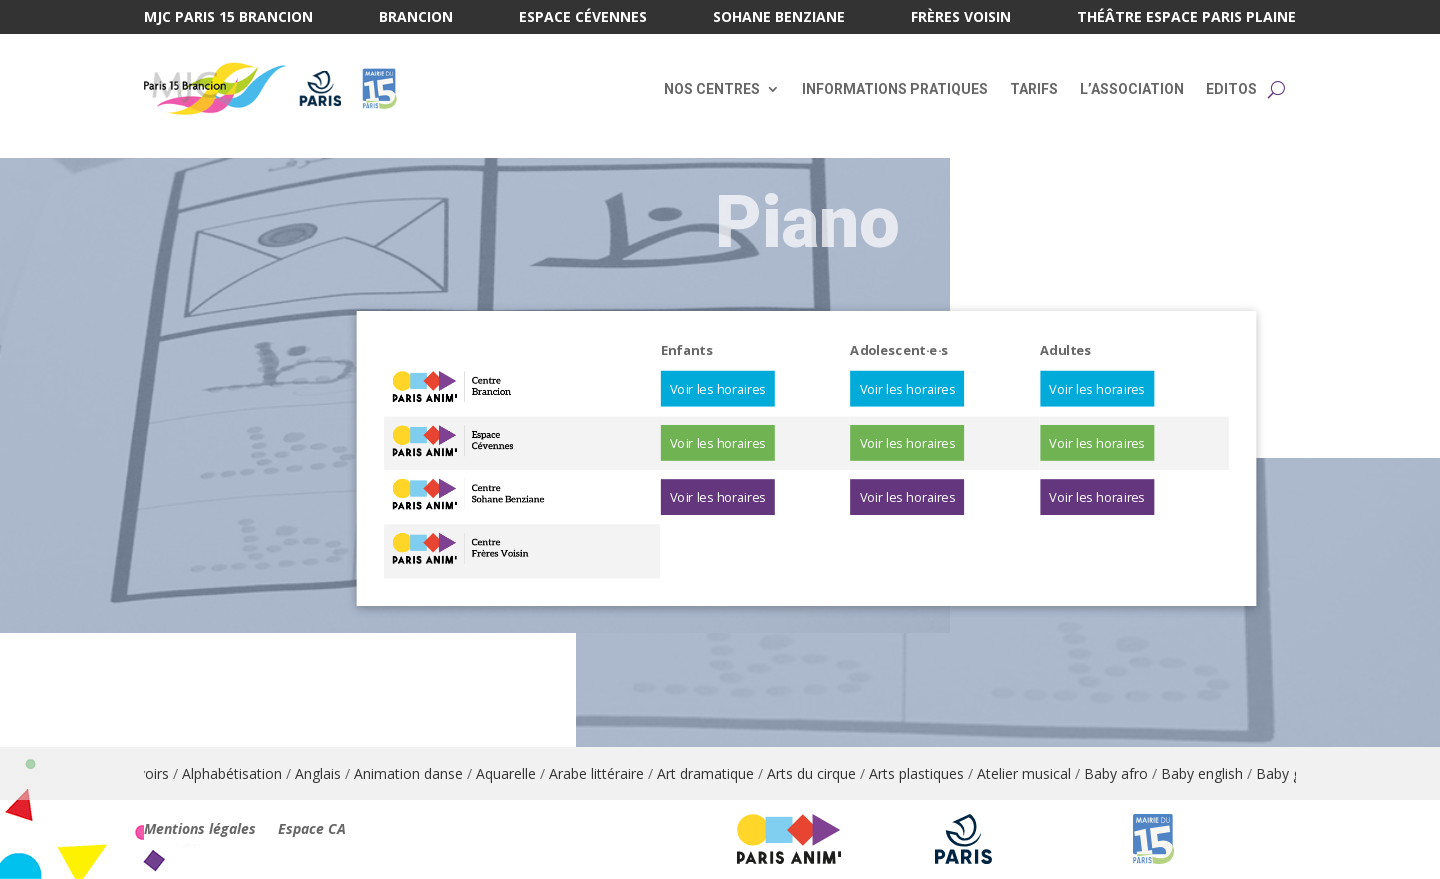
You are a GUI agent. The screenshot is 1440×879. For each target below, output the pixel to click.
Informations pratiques (895, 89)
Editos (1231, 89)
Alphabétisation (241, 773)
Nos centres (712, 89)
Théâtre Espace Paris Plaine (1186, 18)
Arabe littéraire (605, 773)
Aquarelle (515, 773)
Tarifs (1034, 89)
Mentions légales (200, 830)
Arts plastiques (925, 773)
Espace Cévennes (583, 18)
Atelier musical (1033, 773)
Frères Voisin (961, 18)
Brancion (416, 18)
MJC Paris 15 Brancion (228, 18)
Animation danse (417, 773)
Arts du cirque (820, 773)
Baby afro (1125, 773)
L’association (1132, 89)
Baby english (1211, 773)
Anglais (327, 773)
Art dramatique (714, 773)
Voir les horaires (718, 388)
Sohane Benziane (779, 18)
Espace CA (312, 830)
